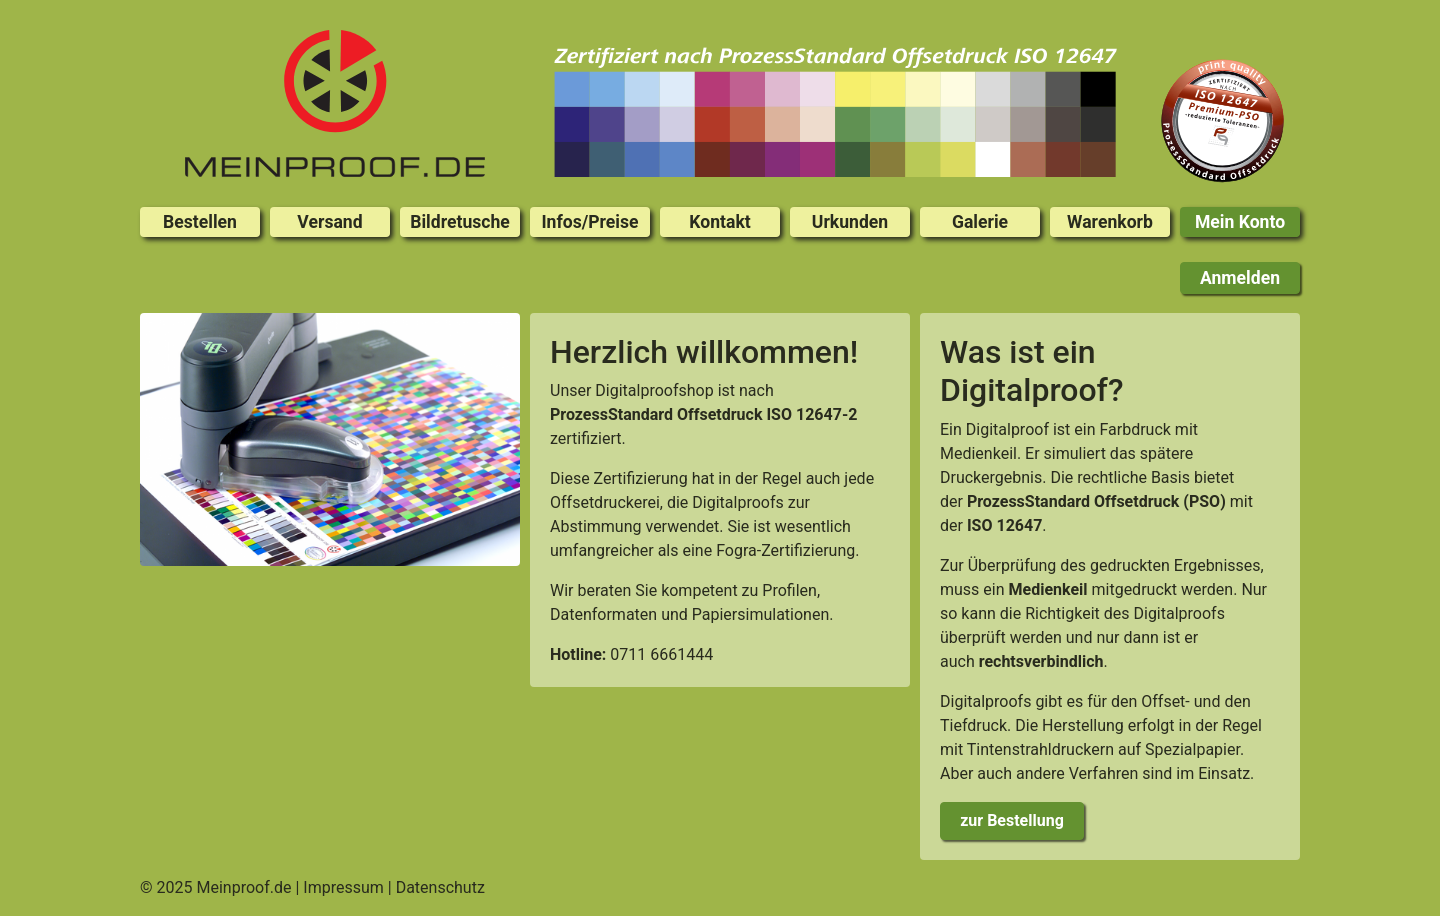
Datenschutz (440, 887)
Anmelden (1240, 278)
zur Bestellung (1012, 820)
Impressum (343, 887)
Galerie (980, 222)
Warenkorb (1110, 222)
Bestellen (200, 222)
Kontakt (719, 222)
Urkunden (850, 222)
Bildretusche (460, 222)
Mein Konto (1240, 222)
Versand (329, 222)
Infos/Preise (589, 222)
